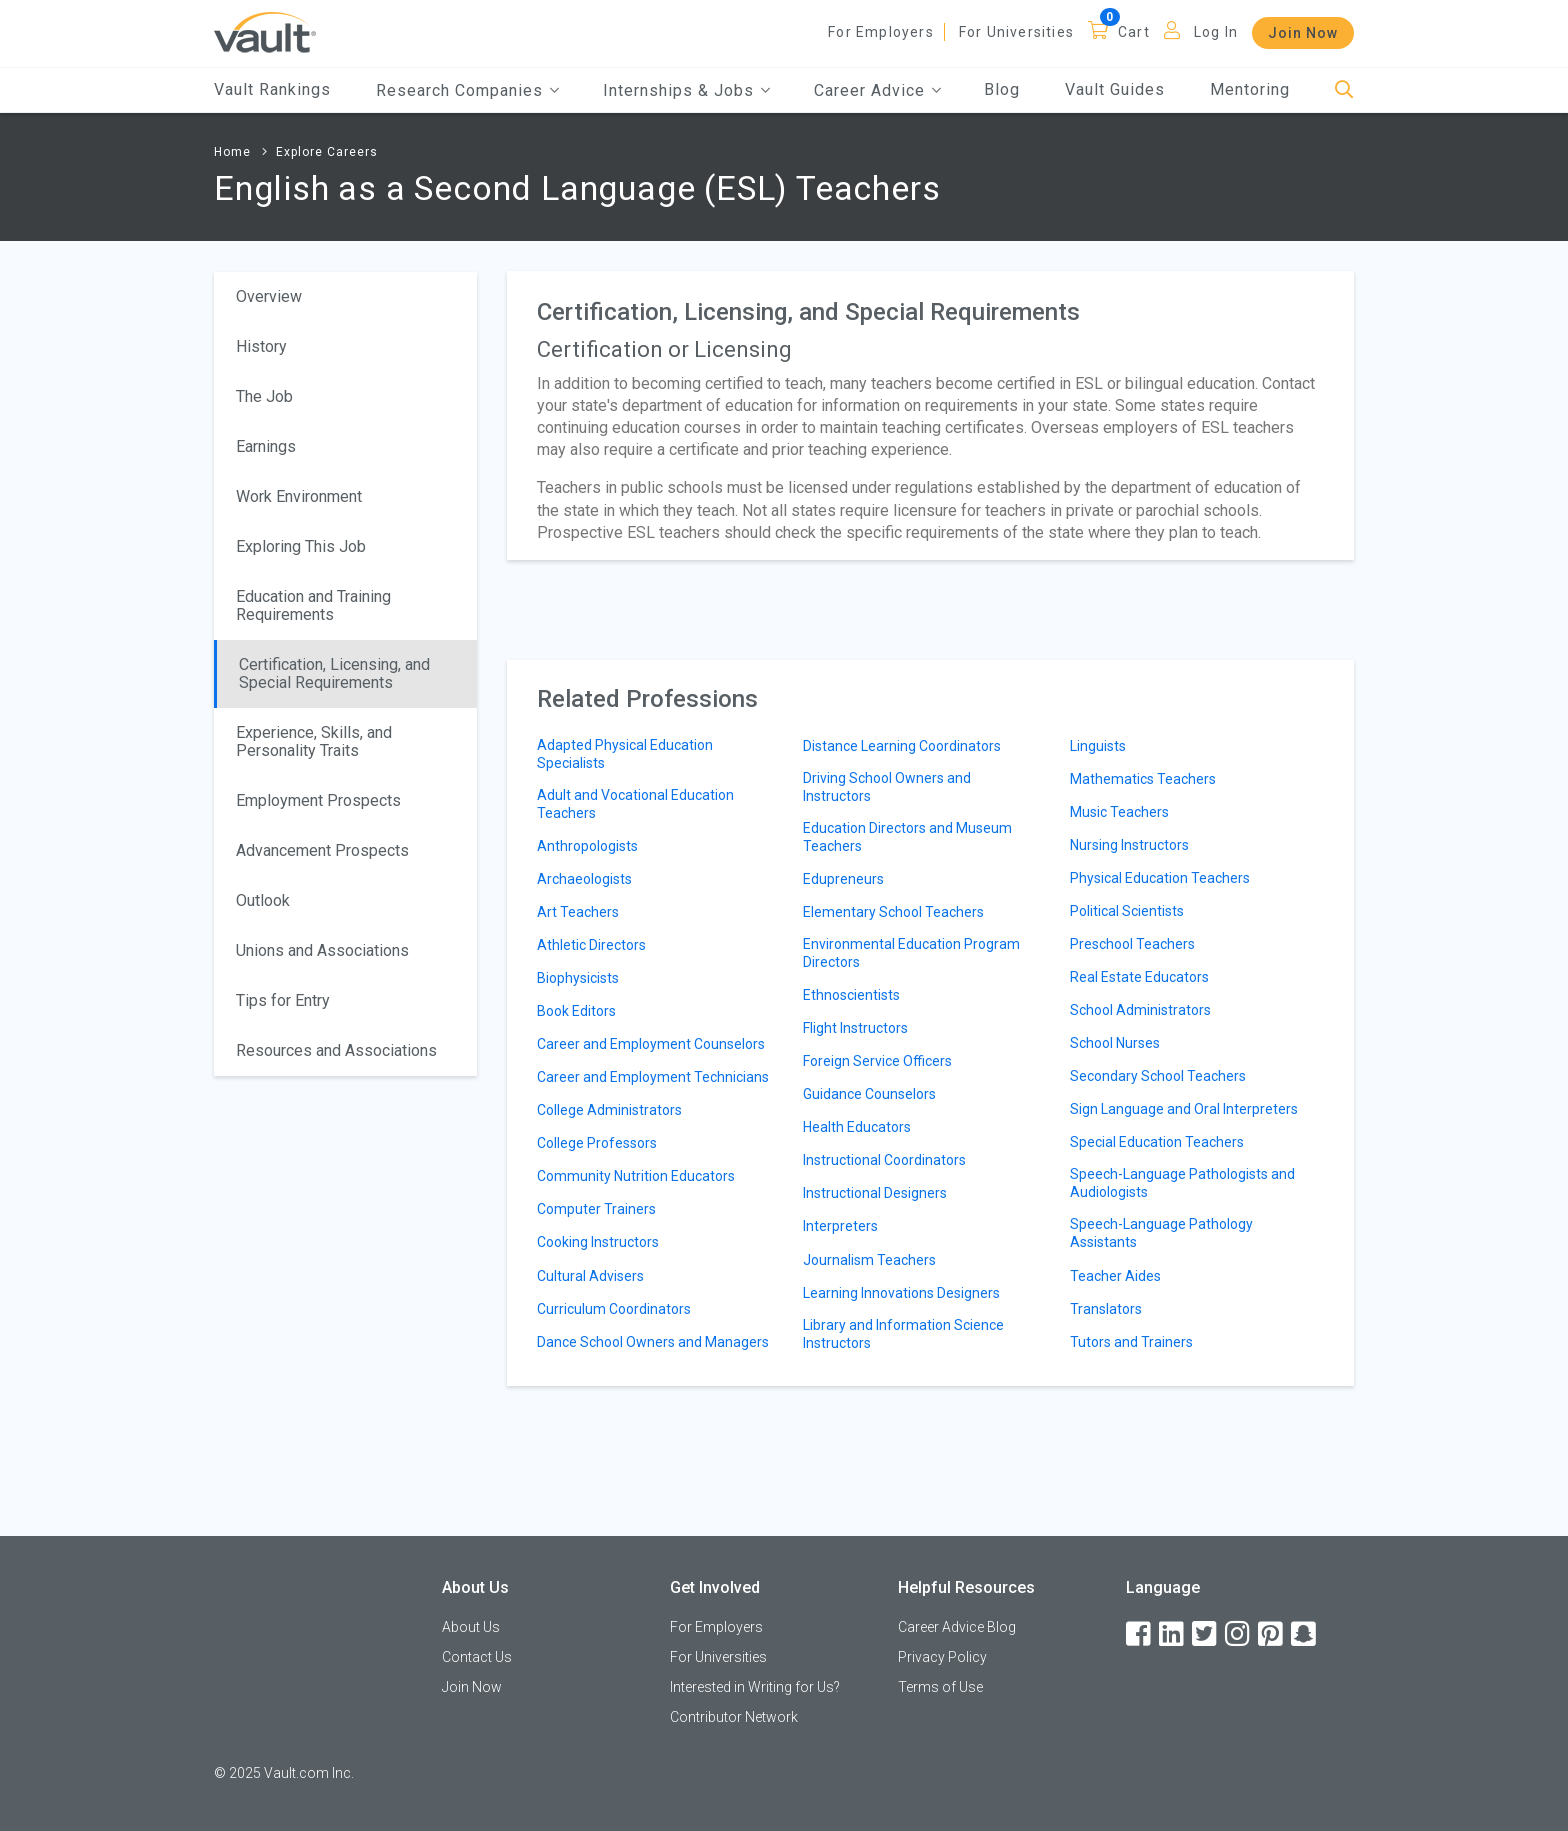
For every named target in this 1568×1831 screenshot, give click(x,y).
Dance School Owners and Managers (653, 1342)
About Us (471, 1627)
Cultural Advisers (590, 1276)
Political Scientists (1127, 911)
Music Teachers (1119, 812)
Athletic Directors (591, 945)
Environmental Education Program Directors (911, 953)
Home (232, 152)
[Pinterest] (1272, 1634)
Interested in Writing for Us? (755, 1687)
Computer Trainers (596, 1209)
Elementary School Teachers (893, 912)
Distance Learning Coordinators (902, 746)
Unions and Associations (322, 950)
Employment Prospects (318, 800)
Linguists (1098, 746)
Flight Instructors (855, 1028)
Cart (1134, 32)
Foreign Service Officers (877, 1061)
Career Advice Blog (957, 1627)
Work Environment (299, 496)
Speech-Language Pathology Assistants (1161, 1233)
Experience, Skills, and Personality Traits (314, 741)
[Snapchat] (1305, 1634)
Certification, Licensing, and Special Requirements (334, 673)
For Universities (1016, 32)
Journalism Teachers (869, 1260)
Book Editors (576, 1011)
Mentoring (1250, 89)
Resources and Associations (336, 1050)
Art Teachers (578, 912)
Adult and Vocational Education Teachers (635, 804)
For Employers (881, 32)
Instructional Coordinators (884, 1160)
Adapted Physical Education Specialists (625, 754)
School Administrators (1140, 1010)
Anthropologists (587, 846)
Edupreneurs (843, 879)
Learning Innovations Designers (901, 1293)
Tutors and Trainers (1131, 1342)
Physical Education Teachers (1160, 878)
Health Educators (857, 1127)
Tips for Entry (283, 1000)
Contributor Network (734, 1717)
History (261, 346)
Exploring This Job (301, 546)
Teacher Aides (1115, 1276)
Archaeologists (584, 879)
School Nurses (1115, 1043)
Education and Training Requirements (313, 605)
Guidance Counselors (869, 1094)
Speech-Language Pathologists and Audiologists (1182, 1183)
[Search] (1344, 90)
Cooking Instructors (598, 1242)
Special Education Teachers (1157, 1142)
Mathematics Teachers (1143, 779)
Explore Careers (327, 152)
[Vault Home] (265, 31)
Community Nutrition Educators (636, 1176)
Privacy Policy (942, 1657)
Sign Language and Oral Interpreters (1184, 1109)
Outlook (263, 900)
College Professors (597, 1143)
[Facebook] (1140, 1634)
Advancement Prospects (322, 850)
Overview (269, 296)
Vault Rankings (272, 89)
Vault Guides (1115, 89)
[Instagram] (1239, 1634)
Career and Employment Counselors (651, 1044)
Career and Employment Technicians (653, 1077)
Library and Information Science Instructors (903, 1334)
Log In (1216, 32)
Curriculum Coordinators (614, 1309)
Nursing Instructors (1129, 845)
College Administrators (609, 1110)
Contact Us (477, 1657)
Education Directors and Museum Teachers (907, 837)
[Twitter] (1206, 1634)
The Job (264, 396)
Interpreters (840, 1226)
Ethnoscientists (851, 995)
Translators (1106, 1309)
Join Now (1303, 33)
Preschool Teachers (1132, 944)
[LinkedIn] (1173, 1634)
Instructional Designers (875, 1193)
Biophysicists (578, 978)
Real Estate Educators (1139, 977)
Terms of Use (940, 1687)
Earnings (266, 446)
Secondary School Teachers (1158, 1076)
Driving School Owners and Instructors (887, 787)
